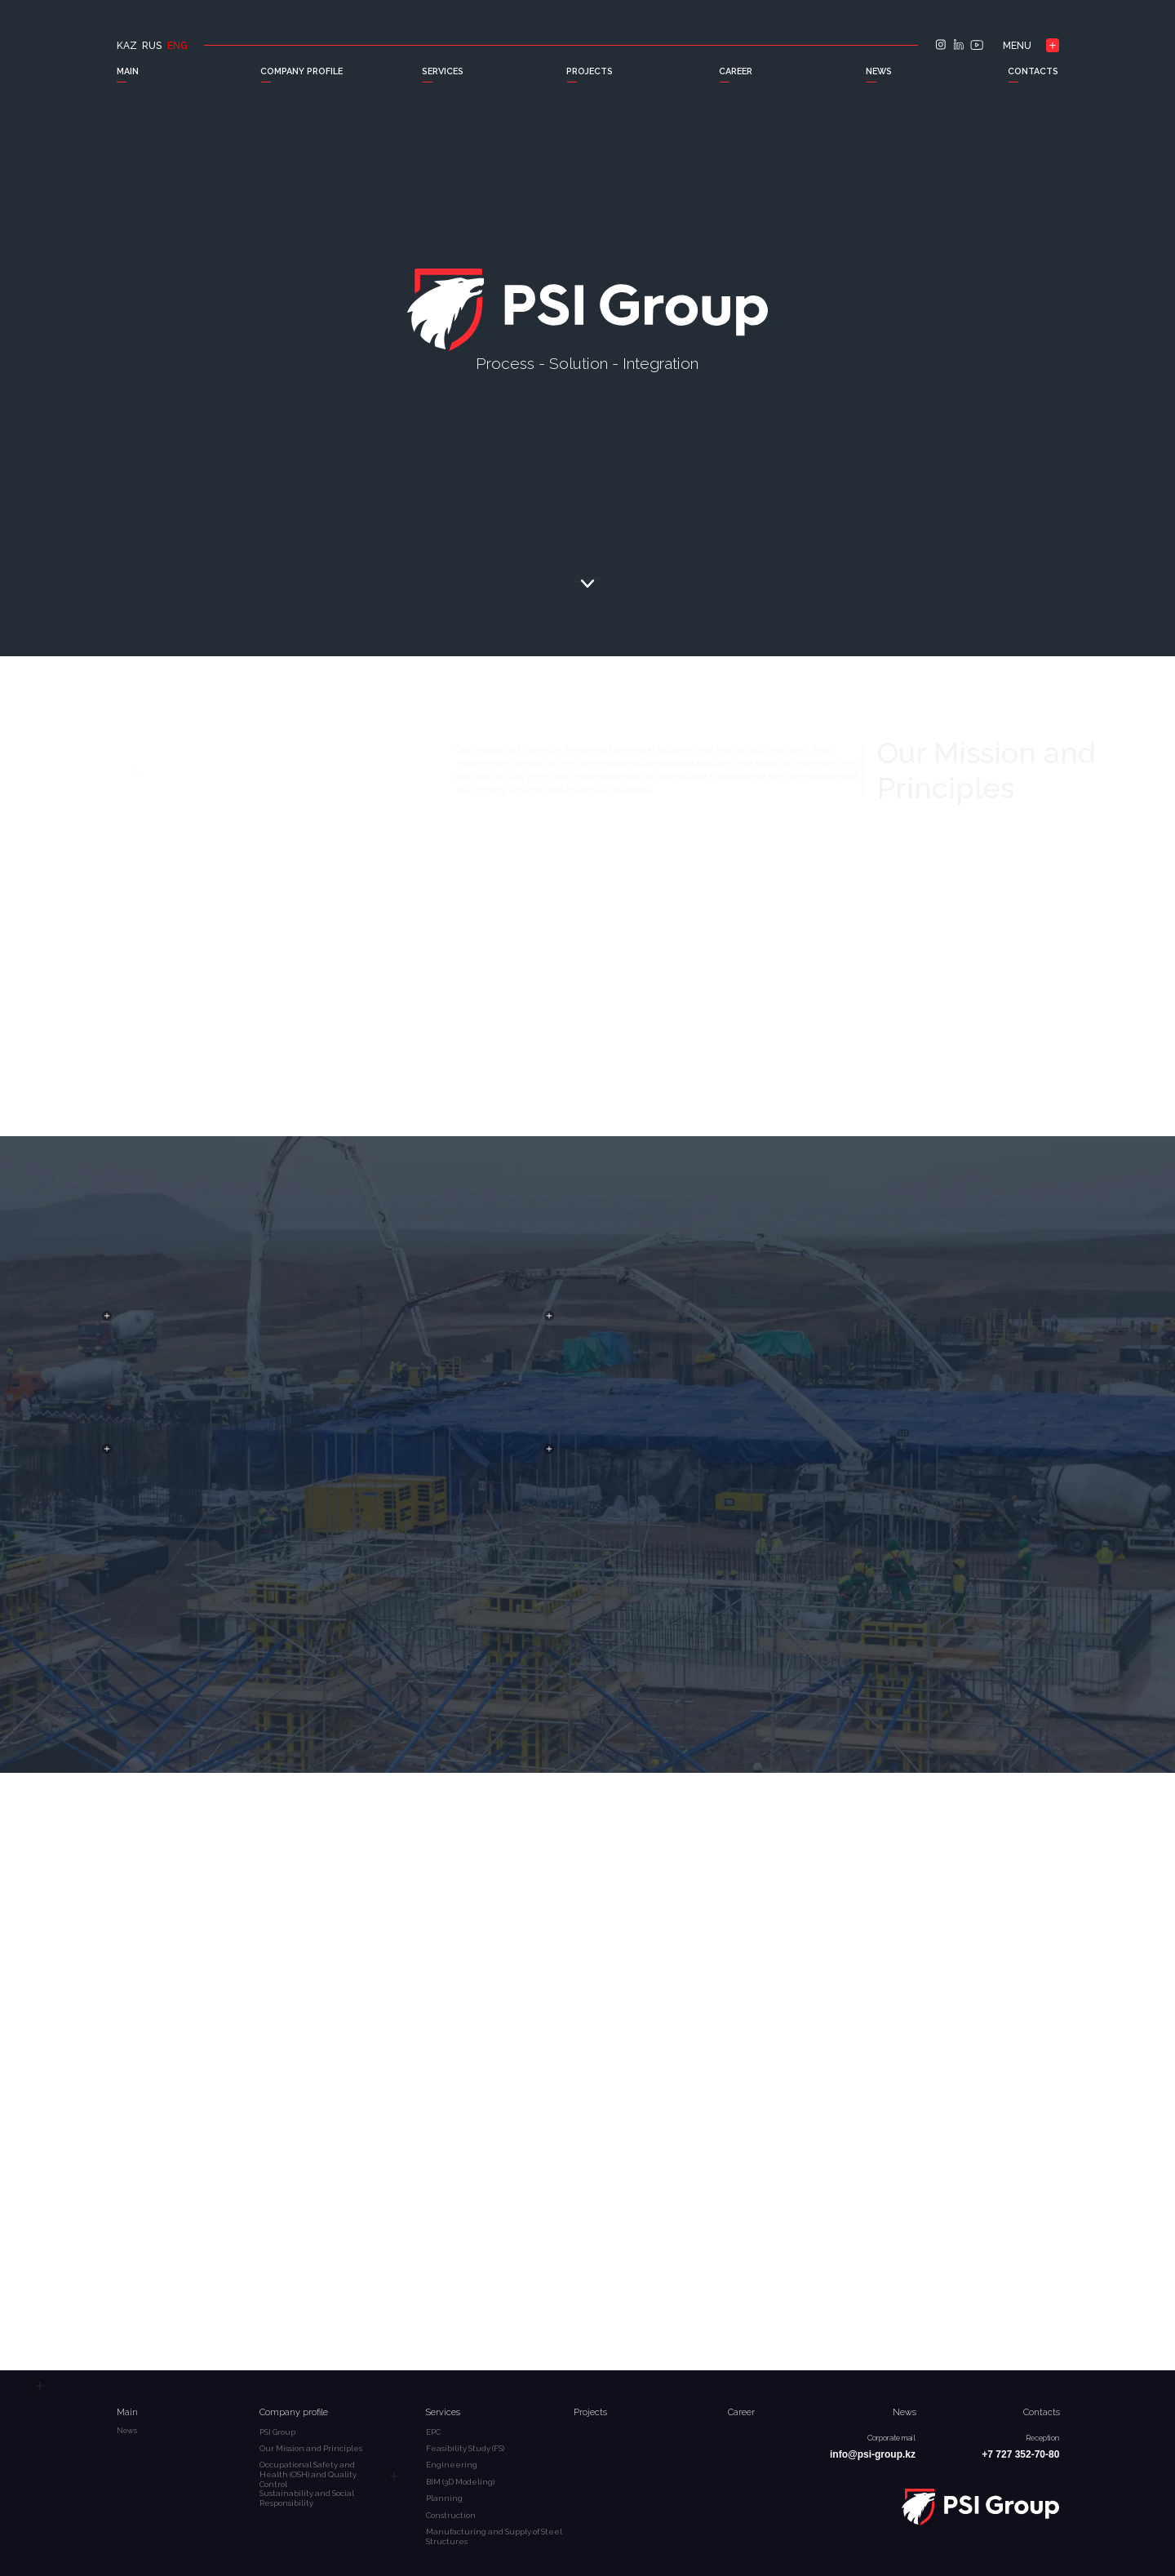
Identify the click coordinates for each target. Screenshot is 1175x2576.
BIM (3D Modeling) (460, 2481)
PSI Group (277, 2431)
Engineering (451, 2464)
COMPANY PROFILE (301, 71)
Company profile (293, 2412)
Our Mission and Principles (310, 2448)
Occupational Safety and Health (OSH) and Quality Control (308, 2474)
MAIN (128, 71)
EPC (433, 2431)
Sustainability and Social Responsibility (306, 2498)
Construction (451, 2515)
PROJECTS (589, 71)
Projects (590, 2412)
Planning (444, 2498)
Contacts (1041, 2412)
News (904, 2412)
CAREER (735, 71)
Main (127, 2412)
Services (443, 2412)
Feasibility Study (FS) (465, 2448)
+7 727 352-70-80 (1020, 2454)
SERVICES (442, 71)
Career (741, 2412)
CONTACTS (1033, 71)
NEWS (879, 71)
